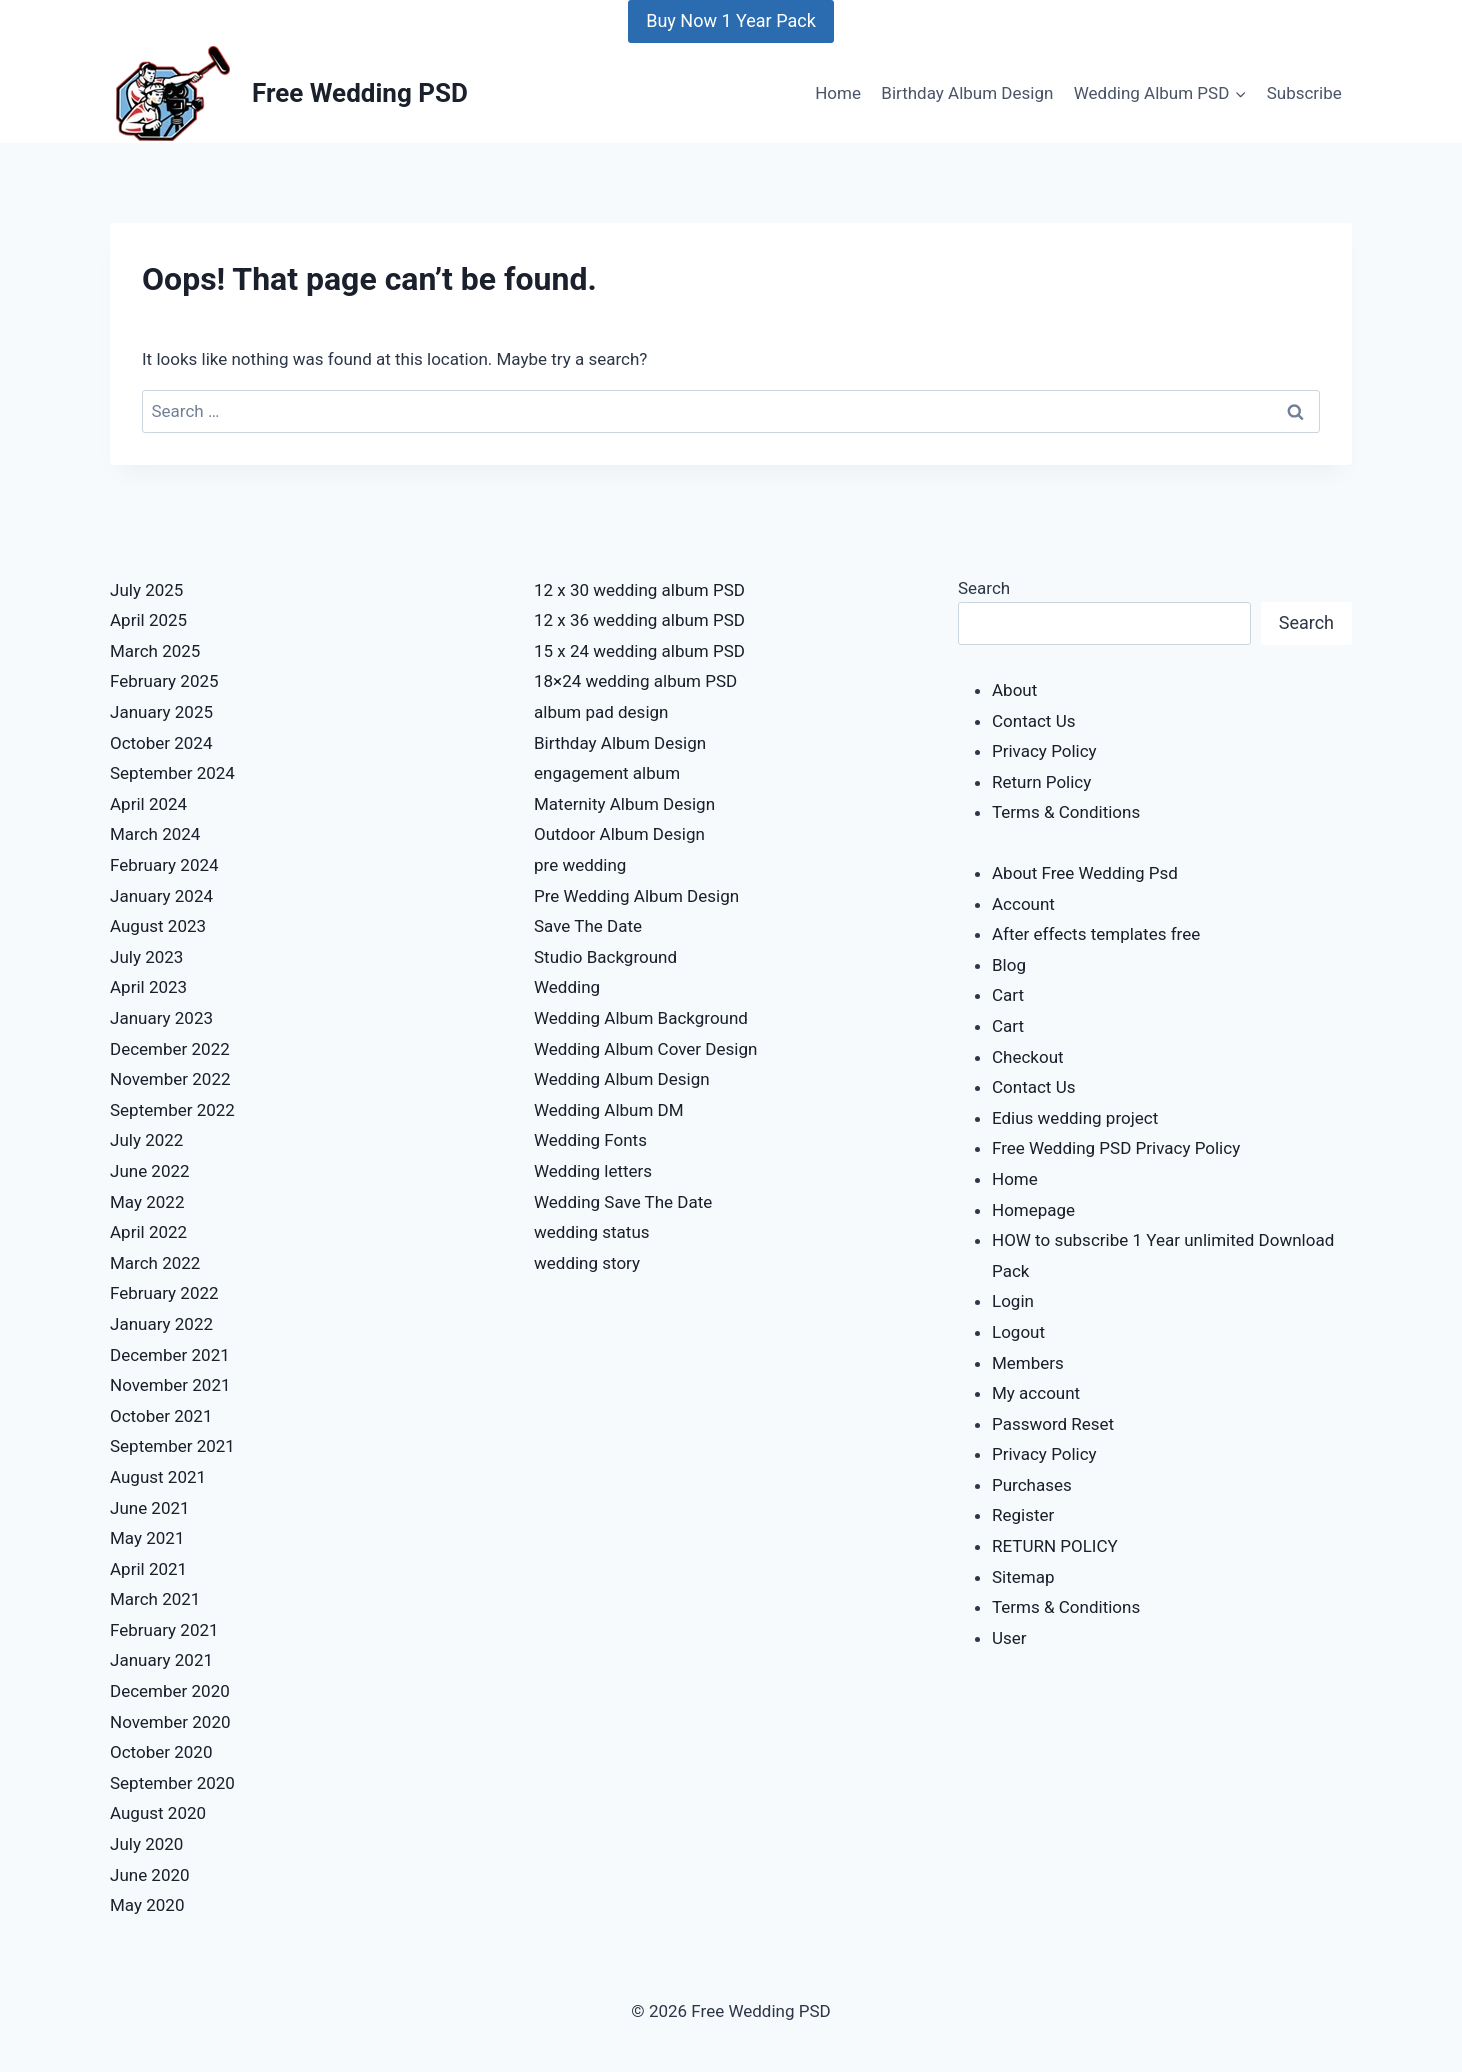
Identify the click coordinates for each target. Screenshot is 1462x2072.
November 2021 (170, 1385)
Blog (1009, 965)
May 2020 (147, 1905)
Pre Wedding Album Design (636, 896)
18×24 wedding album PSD (635, 681)
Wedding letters (593, 1171)
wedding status (592, 1232)
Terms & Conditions (1066, 812)
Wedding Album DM (609, 1110)
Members (1028, 1363)
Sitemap (1023, 1577)
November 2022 (170, 1079)
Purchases (1032, 1485)
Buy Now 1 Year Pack (731, 20)
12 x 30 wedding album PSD (639, 590)
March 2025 (155, 651)
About (1014, 690)
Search (984, 588)
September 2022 (172, 1110)
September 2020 (172, 1783)
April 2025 (148, 620)
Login (1013, 1301)
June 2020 (150, 1875)
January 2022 (161, 1324)
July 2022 (146, 1140)
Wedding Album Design (622, 1079)
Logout (1018, 1332)
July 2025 (146, 590)
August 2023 (158, 926)
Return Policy (1041, 782)
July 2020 (146, 1844)
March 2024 (155, 834)
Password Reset (1053, 1424)
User (1009, 1638)
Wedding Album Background (641, 1018)
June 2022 (150, 1171)
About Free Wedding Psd (1085, 873)
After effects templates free (1096, 934)
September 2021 (172, 1446)
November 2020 (170, 1722)
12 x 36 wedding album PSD (639, 620)
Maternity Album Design (624, 804)
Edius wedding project (1075, 1118)
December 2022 (170, 1049)
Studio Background (605, 957)
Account (1023, 904)
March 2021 (155, 1599)
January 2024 (161, 896)
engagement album (607, 773)
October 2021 (161, 1416)
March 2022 (155, 1263)
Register (1023, 1515)
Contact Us (1033, 721)
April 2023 (148, 987)
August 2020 (158, 1813)
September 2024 (172, 773)
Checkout (1028, 1057)
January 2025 (161, 712)
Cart (1008, 995)
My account (1036, 1393)
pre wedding (580, 865)
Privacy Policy (1044, 751)
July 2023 (146, 957)
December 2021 (170, 1355)
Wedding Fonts (590, 1140)
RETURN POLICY (1055, 1546)
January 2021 (161, 1660)
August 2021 (158, 1477)
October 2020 (161, 1752)
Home (838, 93)
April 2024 (148, 804)
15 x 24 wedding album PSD (639, 651)
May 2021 (147, 1538)
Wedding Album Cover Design (645, 1049)
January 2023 (161, 1018)
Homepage (1033, 1210)
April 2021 (148, 1569)
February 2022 (164, 1293)
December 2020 (170, 1691)
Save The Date (588, 926)
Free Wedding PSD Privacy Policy (1116, 1148)
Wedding (567, 987)
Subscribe (1304, 93)
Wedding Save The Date (623, 1202)
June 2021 (150, 1508)
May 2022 (147, 1202)
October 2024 (161, 743)
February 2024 (164, 865)
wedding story (587, 1263)
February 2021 (164, 1630)
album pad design (601, 712)
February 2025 (164, 681)
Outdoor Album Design (619, 834)
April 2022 (148, 1232)
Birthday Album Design (967, 93)
